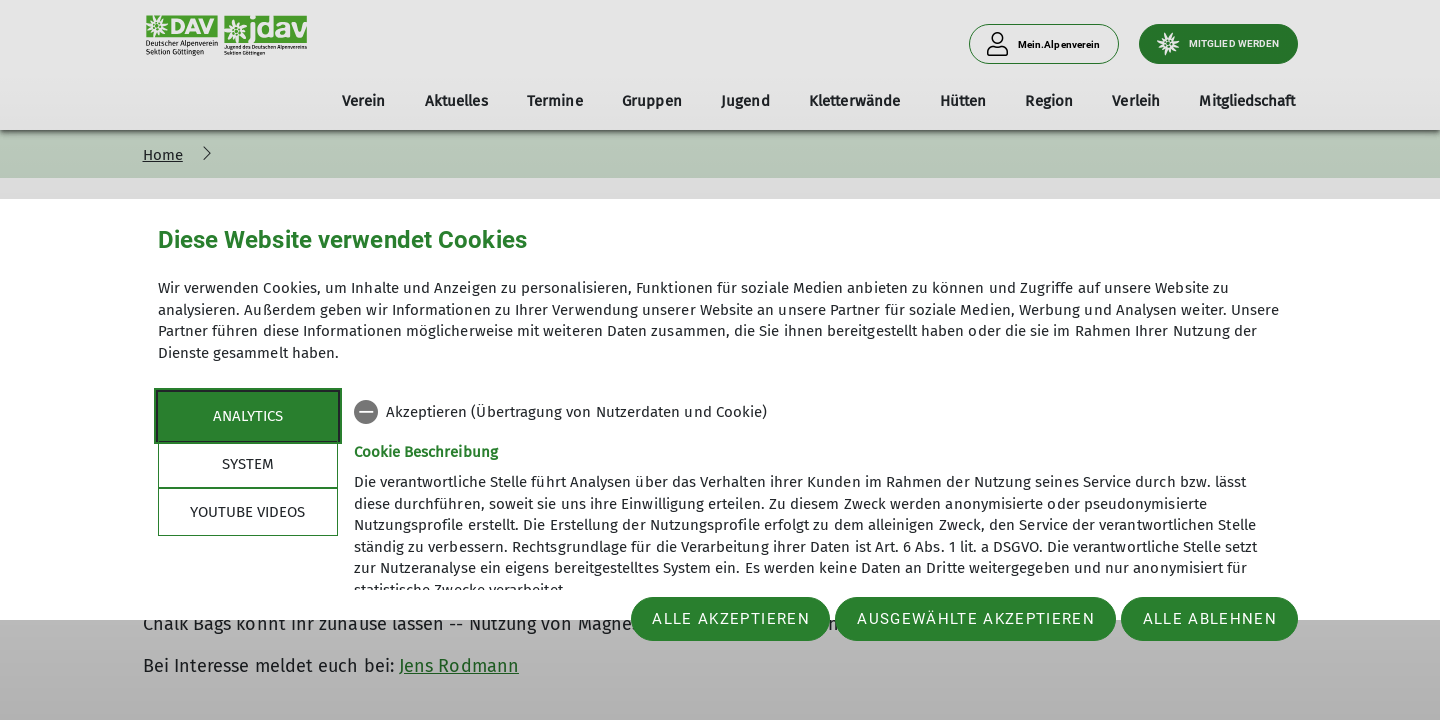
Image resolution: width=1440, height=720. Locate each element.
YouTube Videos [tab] (247, 512)
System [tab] (248, 464)
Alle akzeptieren (730, 619)
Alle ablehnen (1210, 619)
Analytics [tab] (248, 416)
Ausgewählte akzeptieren (976, 619)
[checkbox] (818, 412)
